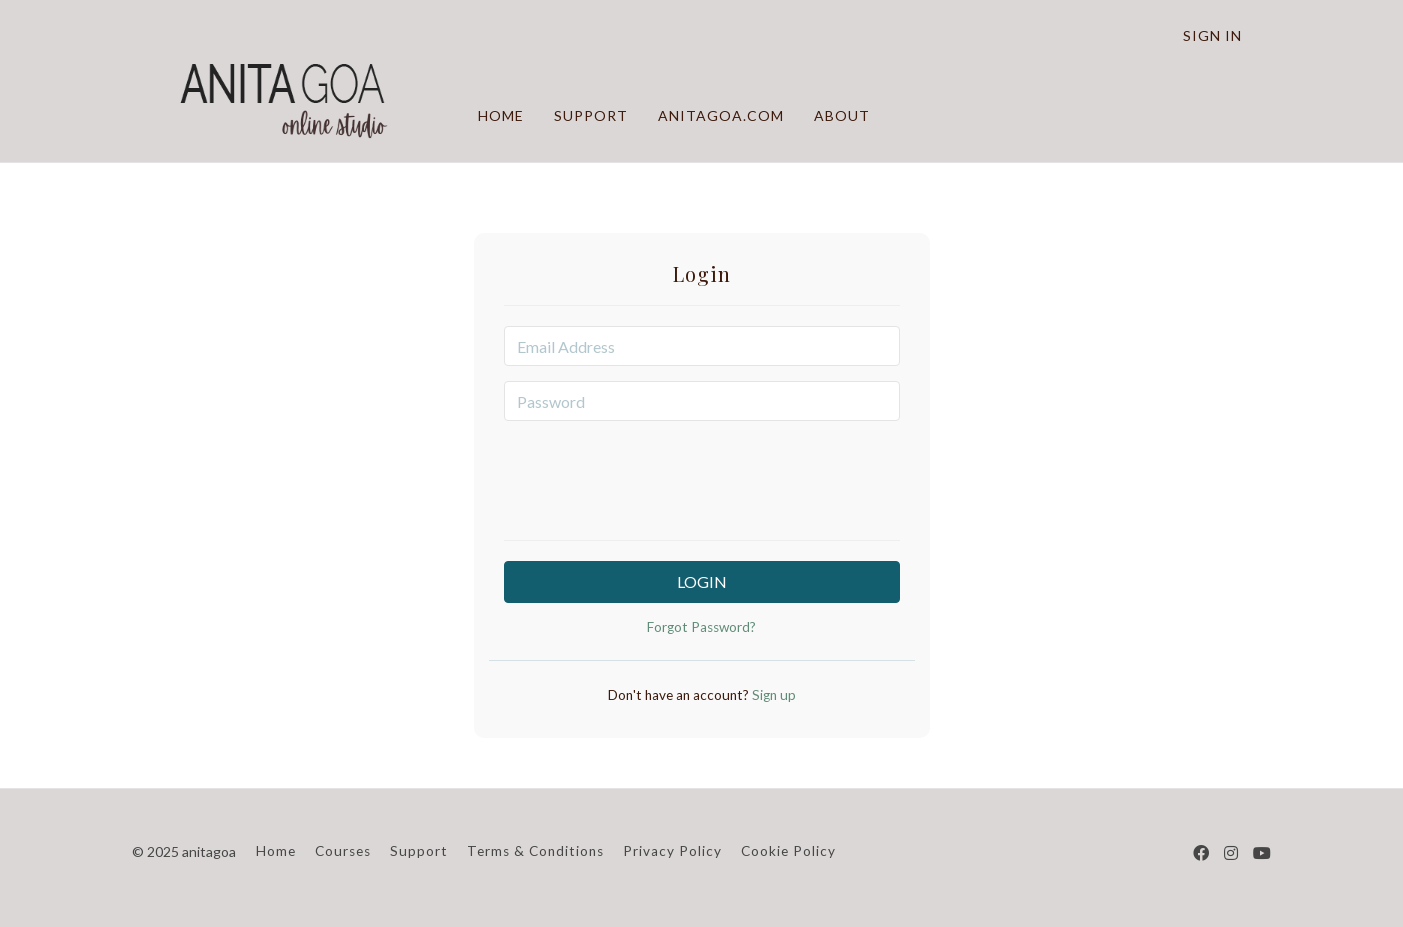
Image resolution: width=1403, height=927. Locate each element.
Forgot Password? (701, 627)
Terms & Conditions (535, 851)
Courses (343, 851)
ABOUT (841, 115)
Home (276, 851)
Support (419, 851)
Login (702, 581)
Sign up (772, 695)
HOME (500, 115)
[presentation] (702, 475)
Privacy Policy (672, 851)
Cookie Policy (788, 851)
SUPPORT (590, 115)
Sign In (1212, 35)
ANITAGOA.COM (720, 115)
